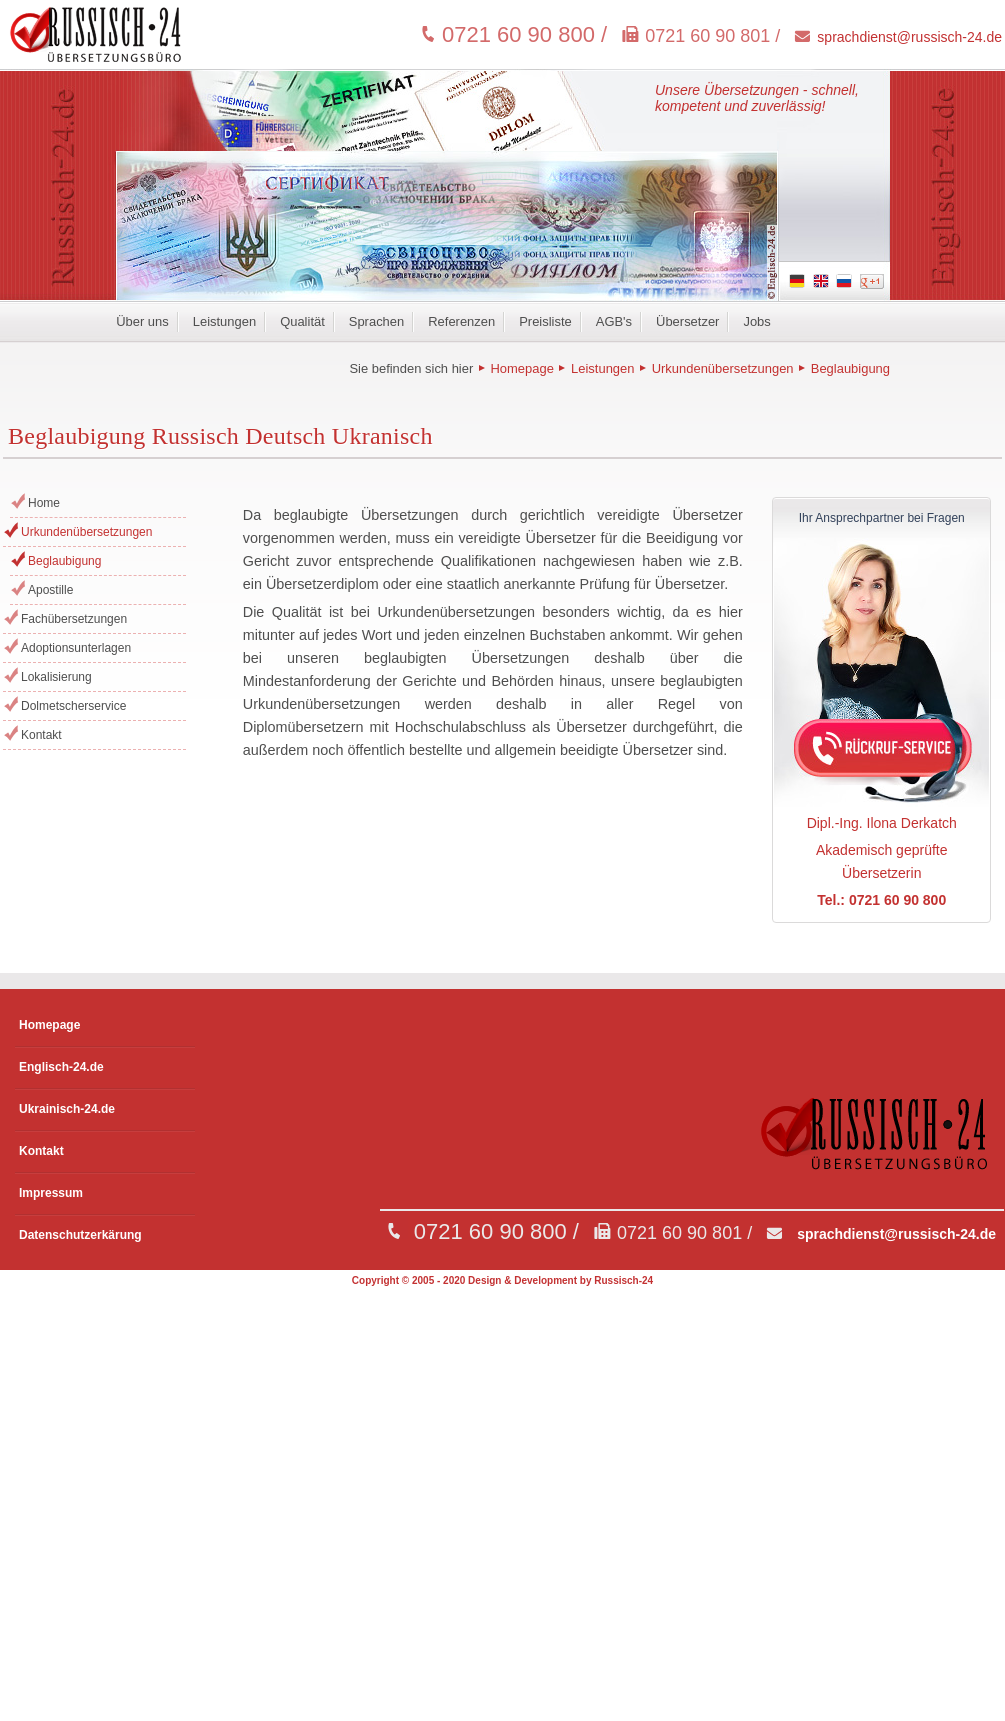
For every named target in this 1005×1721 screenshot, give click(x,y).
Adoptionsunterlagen (76, 648)
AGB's (614, 321)
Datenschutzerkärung (80, 1235)
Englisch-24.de (61, 1067)
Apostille (50, 590)
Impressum (51, 1193)
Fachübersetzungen (74, 619)
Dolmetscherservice (73, 706)
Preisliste (545, 321)
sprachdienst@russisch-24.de (909, 37)
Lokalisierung (56, 677)
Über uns (142, 321)
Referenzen (461, 321)
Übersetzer (687, 321)
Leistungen (224, 321)
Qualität (302, 321)
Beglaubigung (850, 368)
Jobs (756, 321)
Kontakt (41, 735)
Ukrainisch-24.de (67, 1109)
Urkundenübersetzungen (723, 368)
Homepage (521, 368)
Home (44, 503)
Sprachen (376, 321)
